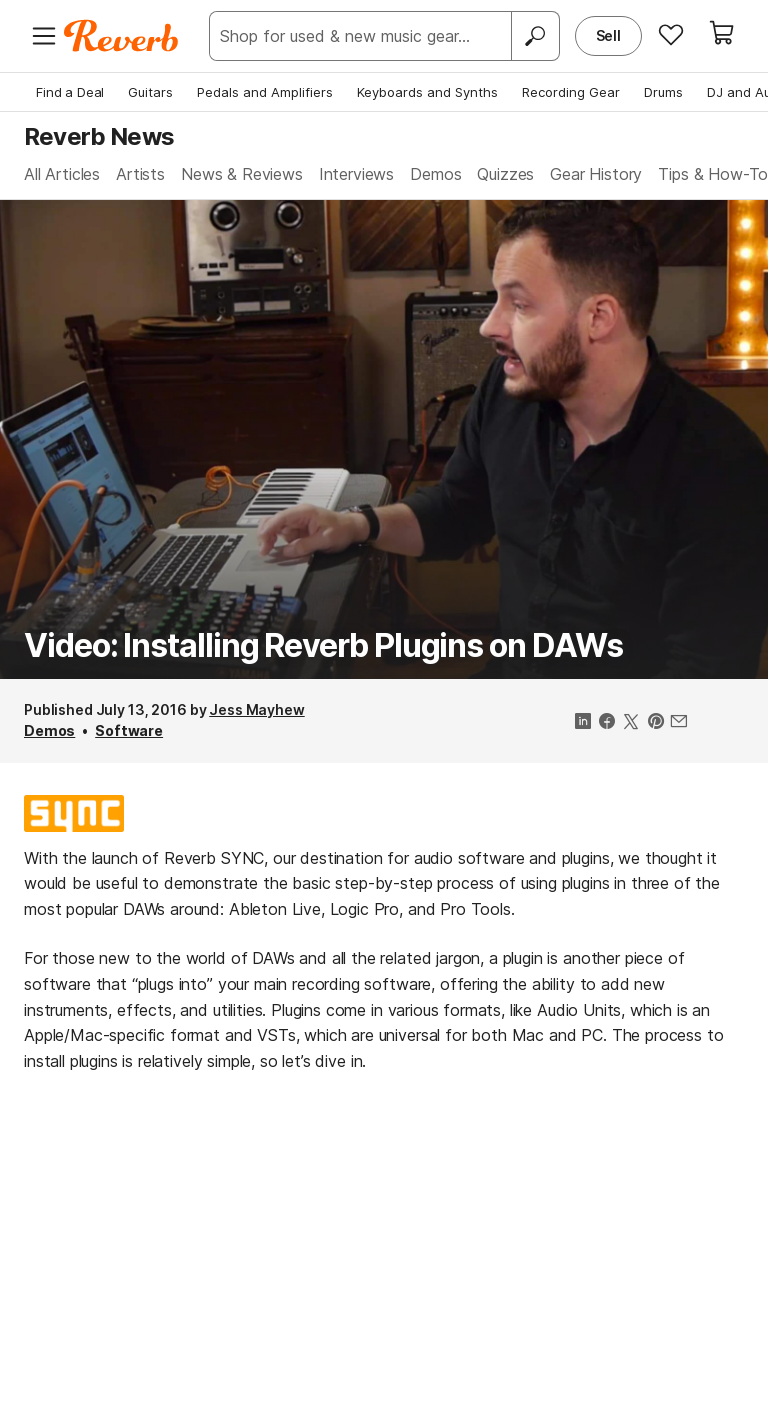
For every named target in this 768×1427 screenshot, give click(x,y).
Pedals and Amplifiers (265, 92)
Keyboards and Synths (427, 92)
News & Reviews (242, 174)
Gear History (596, 174)
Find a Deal (70, 92)
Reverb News (99, 136)
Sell (608, 35)
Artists (140, 174)
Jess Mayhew (256, 709)
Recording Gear (571, 92)
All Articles (62, 174)
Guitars (150, 92)
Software (129, 730)
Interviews (356, 174)
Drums (663, 92)
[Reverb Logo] (121, 36)
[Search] (535, 36)
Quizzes (505, 174)
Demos (435, 174)
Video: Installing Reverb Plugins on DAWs (323, 645)
